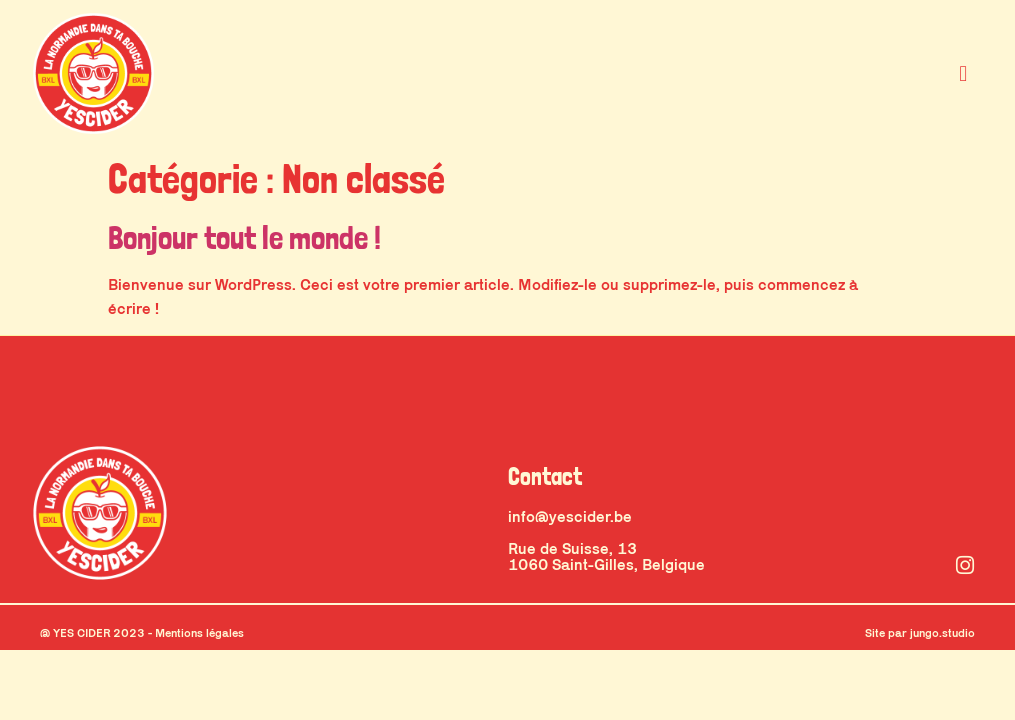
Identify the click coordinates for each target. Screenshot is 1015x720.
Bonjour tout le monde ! (244, 238)
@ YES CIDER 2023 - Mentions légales (142, 632)
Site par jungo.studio (920, 632)
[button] (963, 73)
